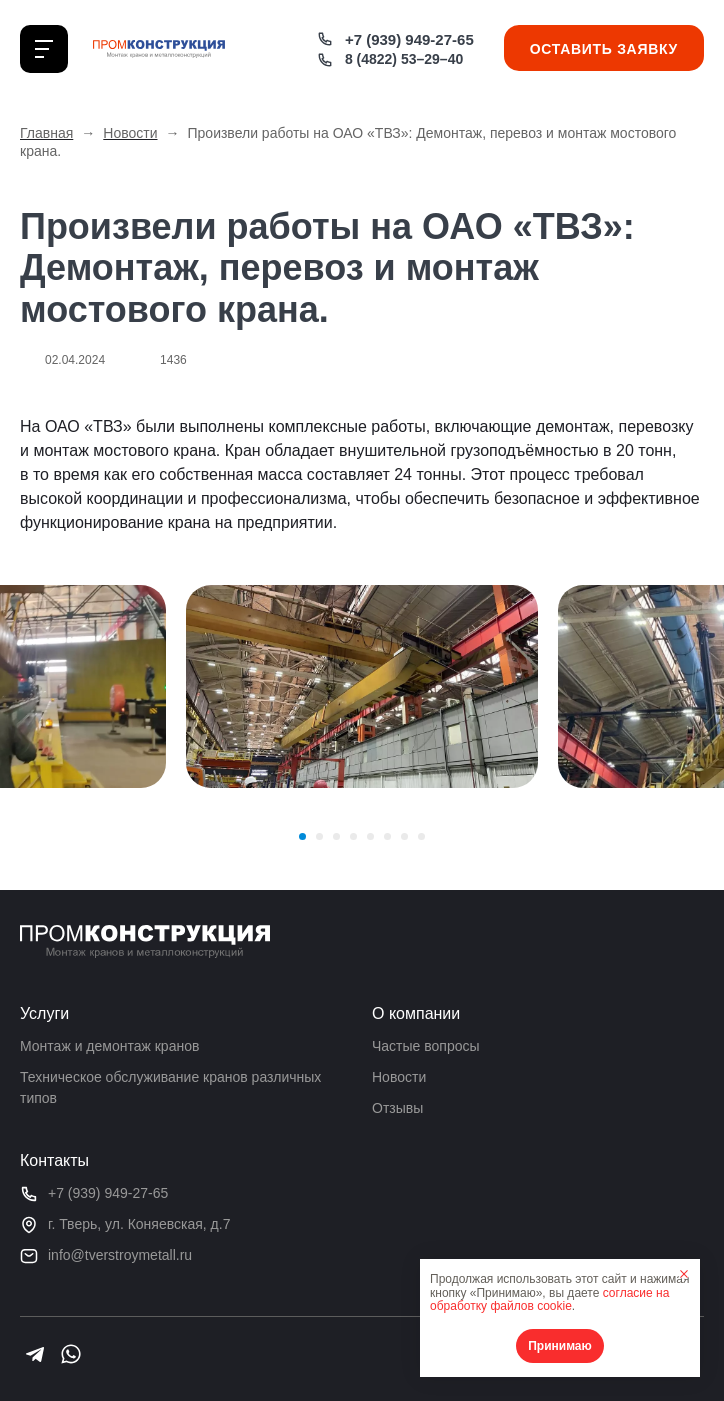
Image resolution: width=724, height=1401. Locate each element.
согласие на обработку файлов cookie (549, 1300)
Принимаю (560, 1346)
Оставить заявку (604, 49)
